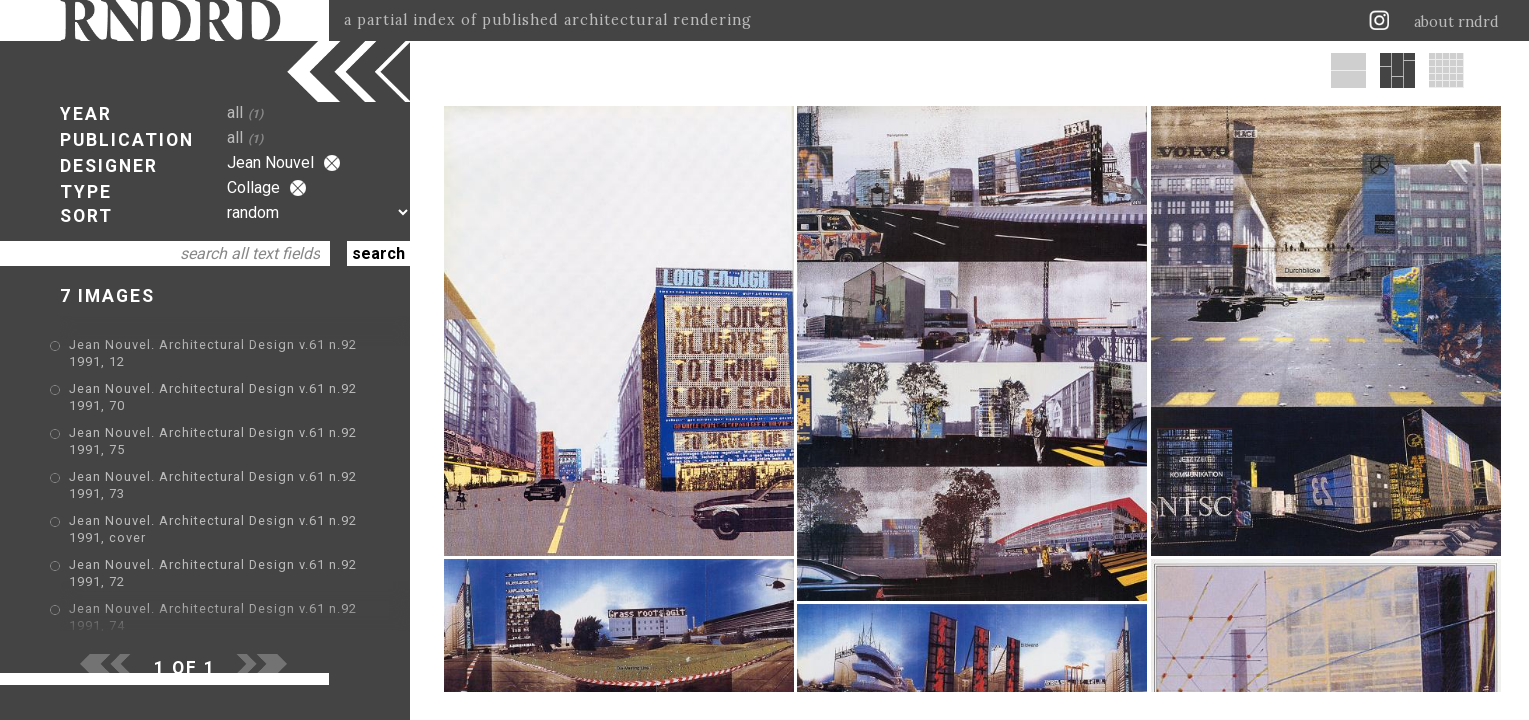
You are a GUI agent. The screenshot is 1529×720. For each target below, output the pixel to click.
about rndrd (1456, 22)
